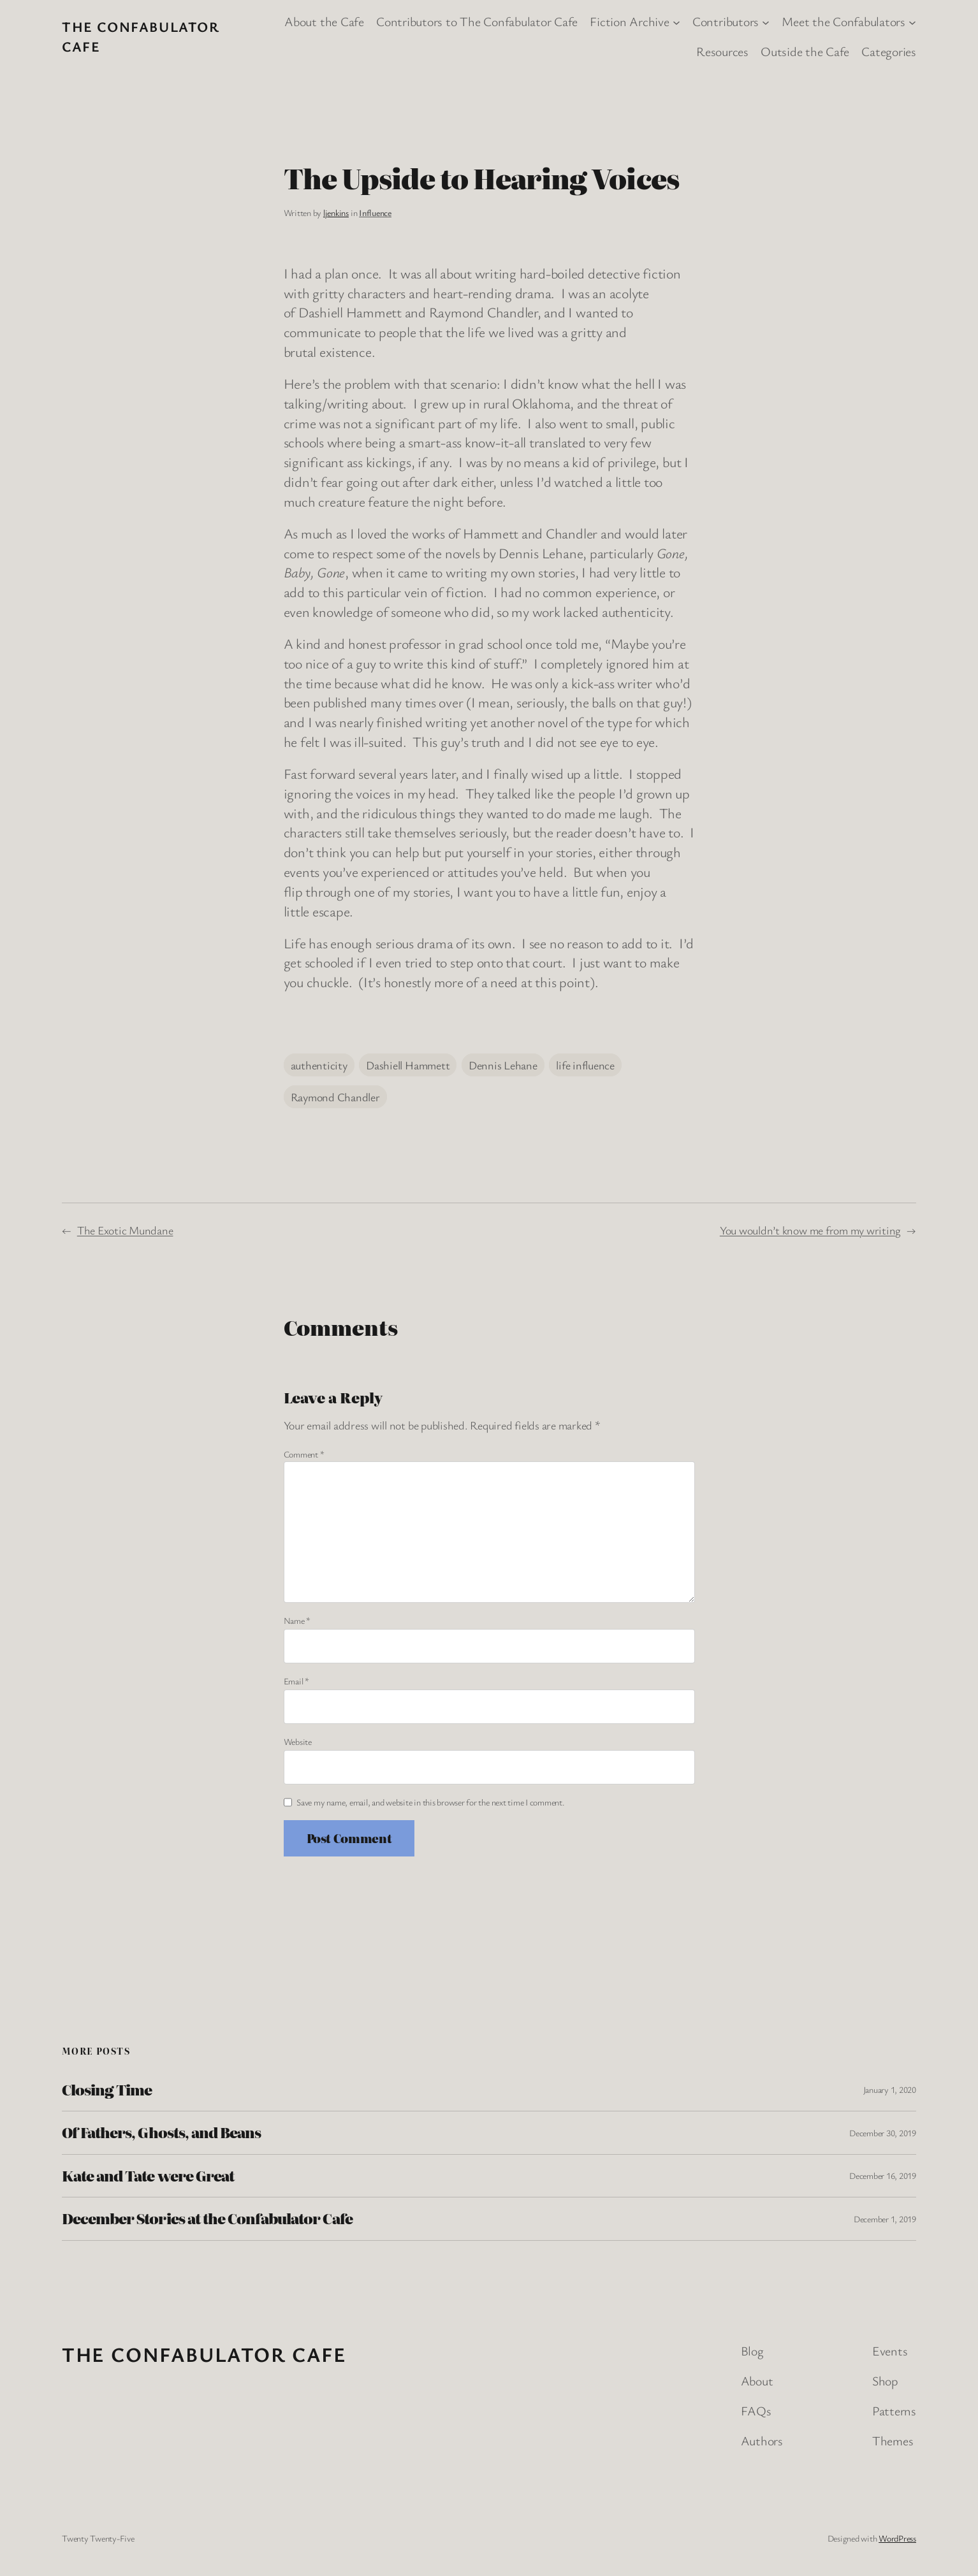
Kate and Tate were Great (148, 2175)
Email (296, 1681)
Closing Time (107, 2089)
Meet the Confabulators (843, 21)
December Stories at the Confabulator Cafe (207, 2218)
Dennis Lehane (503, 1065)
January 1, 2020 (889, 2089)
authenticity (319, 1065)
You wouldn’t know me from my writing (810, 1230)
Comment (304, 1454)
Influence (375, 212)
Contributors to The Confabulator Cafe (477, 21)
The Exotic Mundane (125, 1230)
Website (298, 1741)
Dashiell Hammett (407, 1065)
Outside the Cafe (805, 51)
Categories (888, 51)
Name (297, 1620)
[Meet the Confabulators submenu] (912, 21)
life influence (585, 1065)
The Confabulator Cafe (204, 2354)
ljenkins (336, 212)
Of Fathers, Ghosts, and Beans (161, 2132)
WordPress (897, 2538)
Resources (722, 51)
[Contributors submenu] (766, 21)
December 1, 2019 (885, 2219)
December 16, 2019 (882, 2175)
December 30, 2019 (882, 2133)
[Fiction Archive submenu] (676, 21)
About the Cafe (324, 21)
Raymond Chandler (335, 1096)
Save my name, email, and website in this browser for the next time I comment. (430, 1802)
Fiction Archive (629, 21)
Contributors (725, 21)
